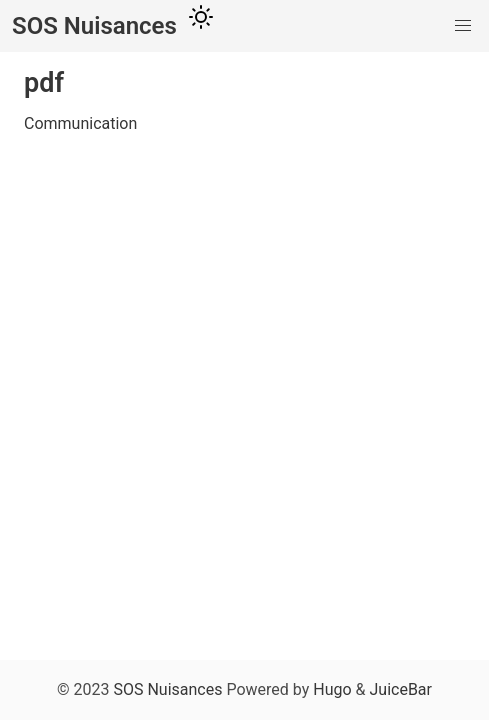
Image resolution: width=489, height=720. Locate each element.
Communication (80, 123)
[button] (463, 26)
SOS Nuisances (167, 689)
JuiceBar (401, 689)
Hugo (332, 689)
